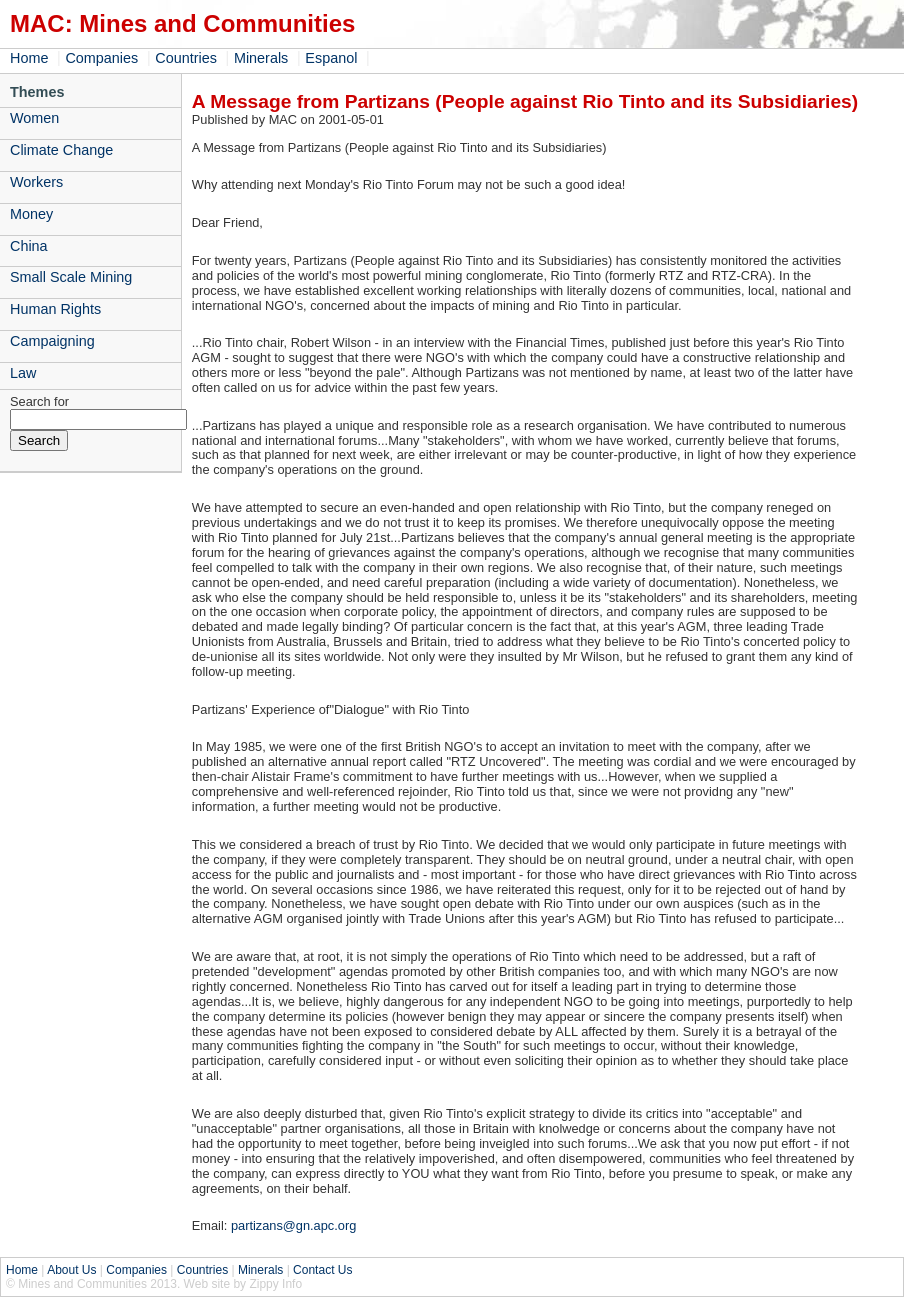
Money (31, 214)
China (29, 246)
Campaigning (52, 341)
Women (34, 118)
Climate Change (61, 150)
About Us (71, 1270)
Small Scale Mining (71, 277)
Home (29, 58)
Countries (186, 58)
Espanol (331, 58)
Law (23, 373)
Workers (36, 182)
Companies (101, 58)
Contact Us (322, 1270)
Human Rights (55, 309)
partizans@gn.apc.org (293, 1225)
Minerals (261, 58)
